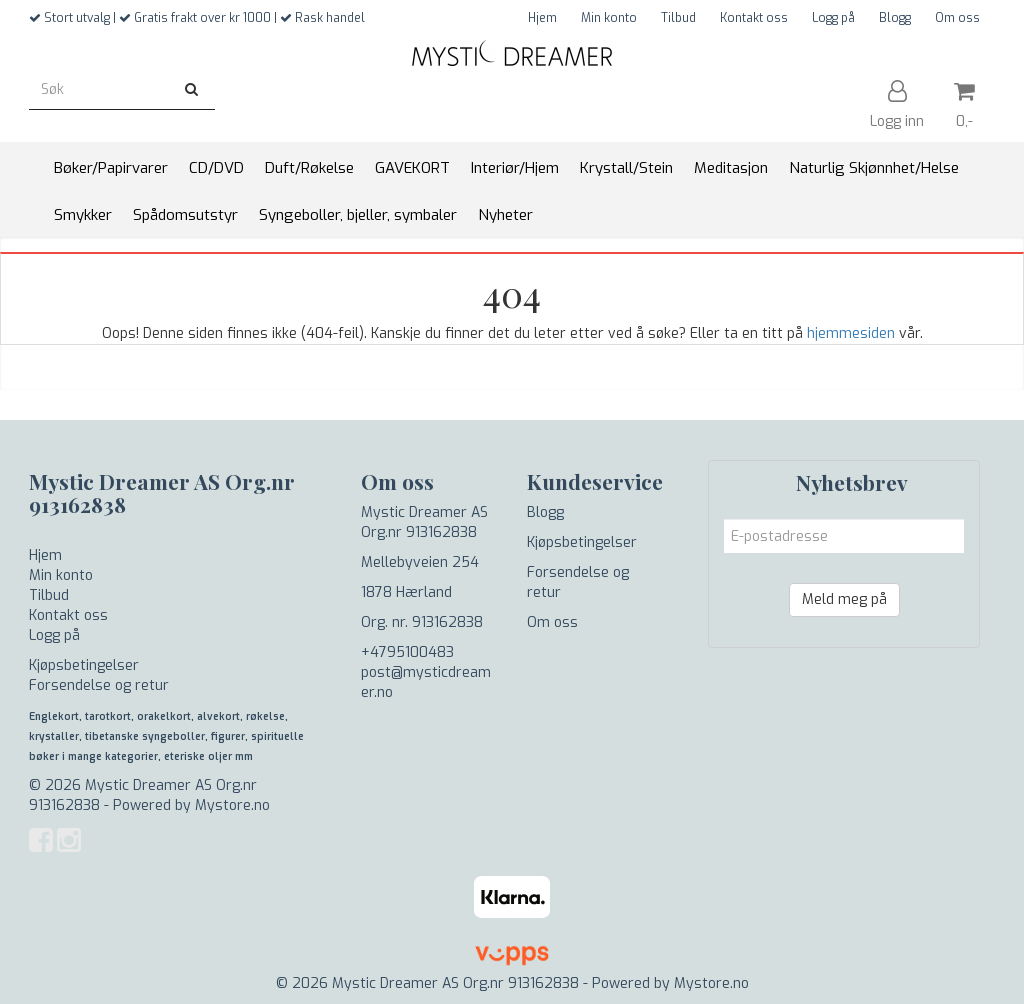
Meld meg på (844, 599)
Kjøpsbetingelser (84, 665)
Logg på (833, 18)
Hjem (542, 18)
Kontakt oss (754, 18)
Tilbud (678, 18)
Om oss (957, 18)
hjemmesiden (851, 333)
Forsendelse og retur (99, 685)
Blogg (895, 18)
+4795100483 (407, 652)
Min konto (609, 18)
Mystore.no (232, 805)
